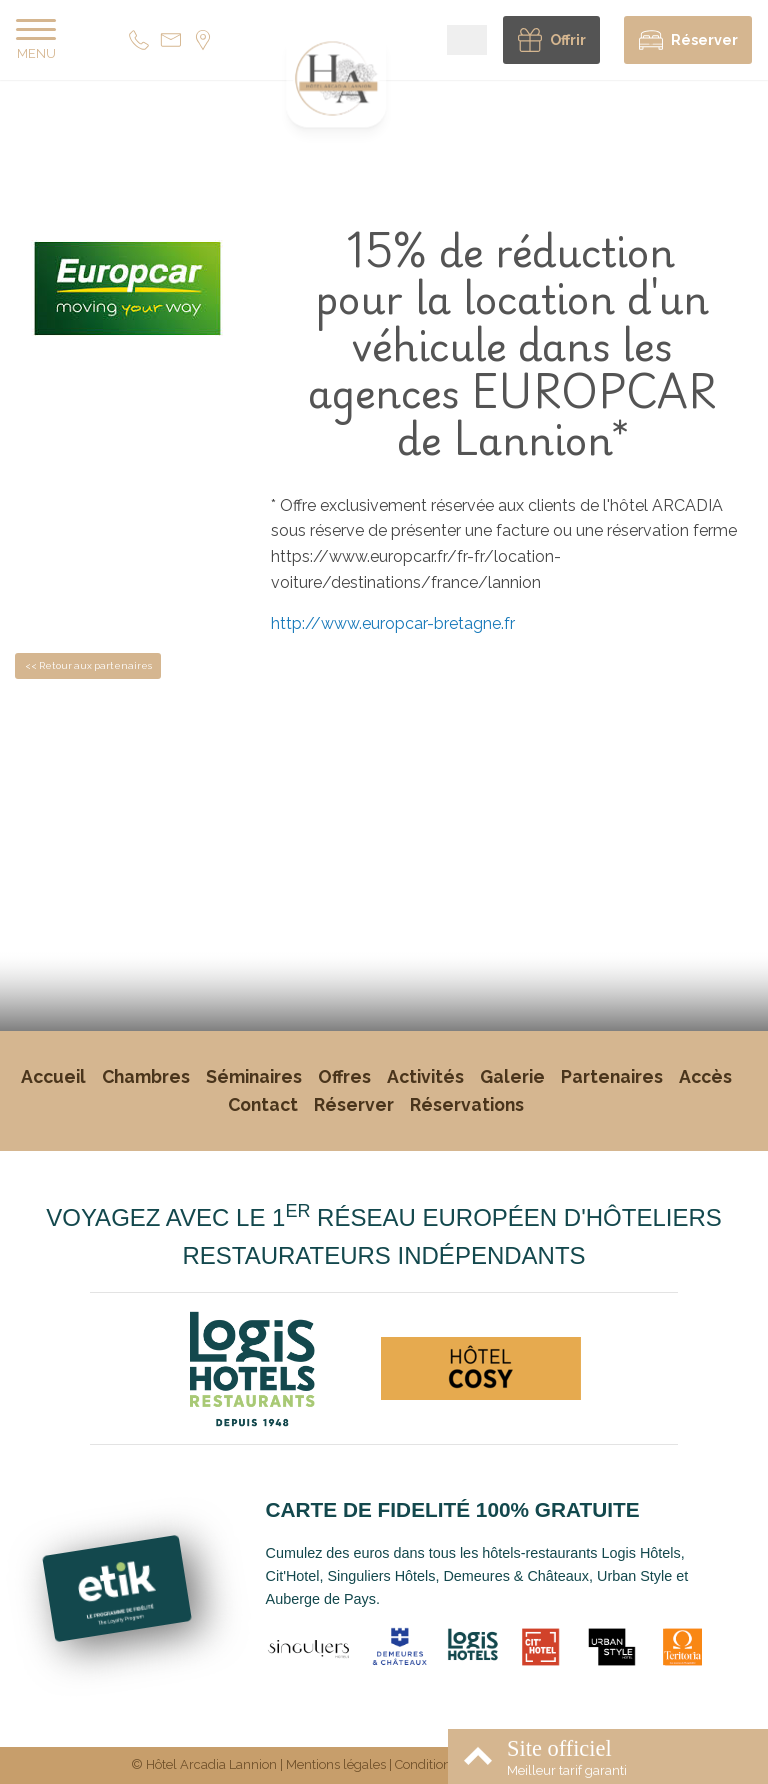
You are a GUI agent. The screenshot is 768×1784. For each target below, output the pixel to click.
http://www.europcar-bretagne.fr (393, 623)
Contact (263, 1104)
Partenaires (612, 1076)
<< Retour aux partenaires (88, 665)
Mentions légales (336, 1764)
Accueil (53, 1076)
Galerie (512, 1076)
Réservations (467, 1104)
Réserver (354, 1104)
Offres (344, 1076)
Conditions (426, 1764)
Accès (705, 1076)
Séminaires (254, 1076)
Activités (425, 1076)
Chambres (146, 1076)
